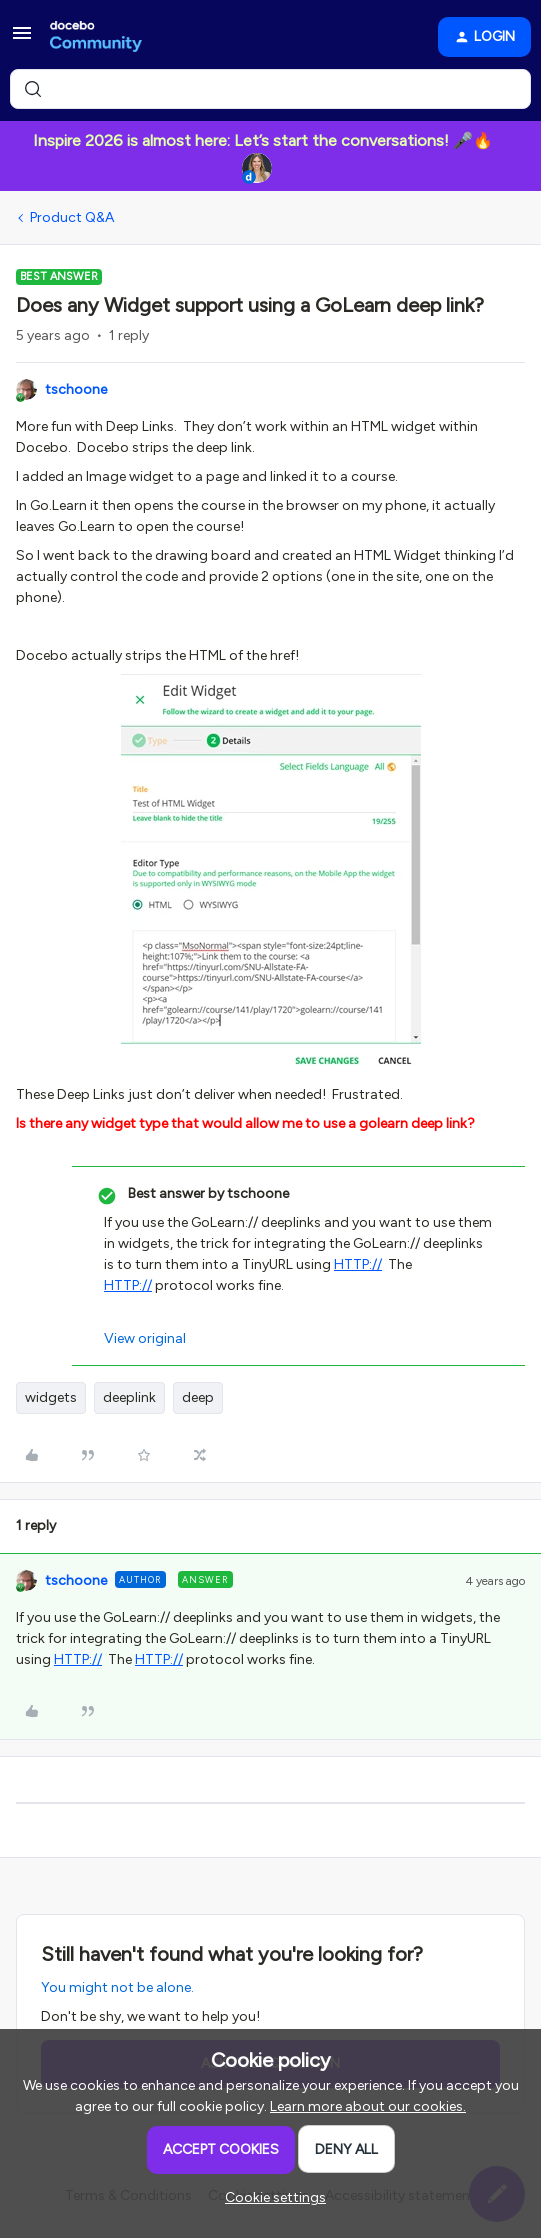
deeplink (129, 1397)
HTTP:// (358, 1264)
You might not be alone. (117, 1987)
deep (198, 1397)
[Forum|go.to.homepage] (96, 37)
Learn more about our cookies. (368, 2106)
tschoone (76, 389)
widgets (51, 1397)
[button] (22, 40)
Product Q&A (72, 217)
